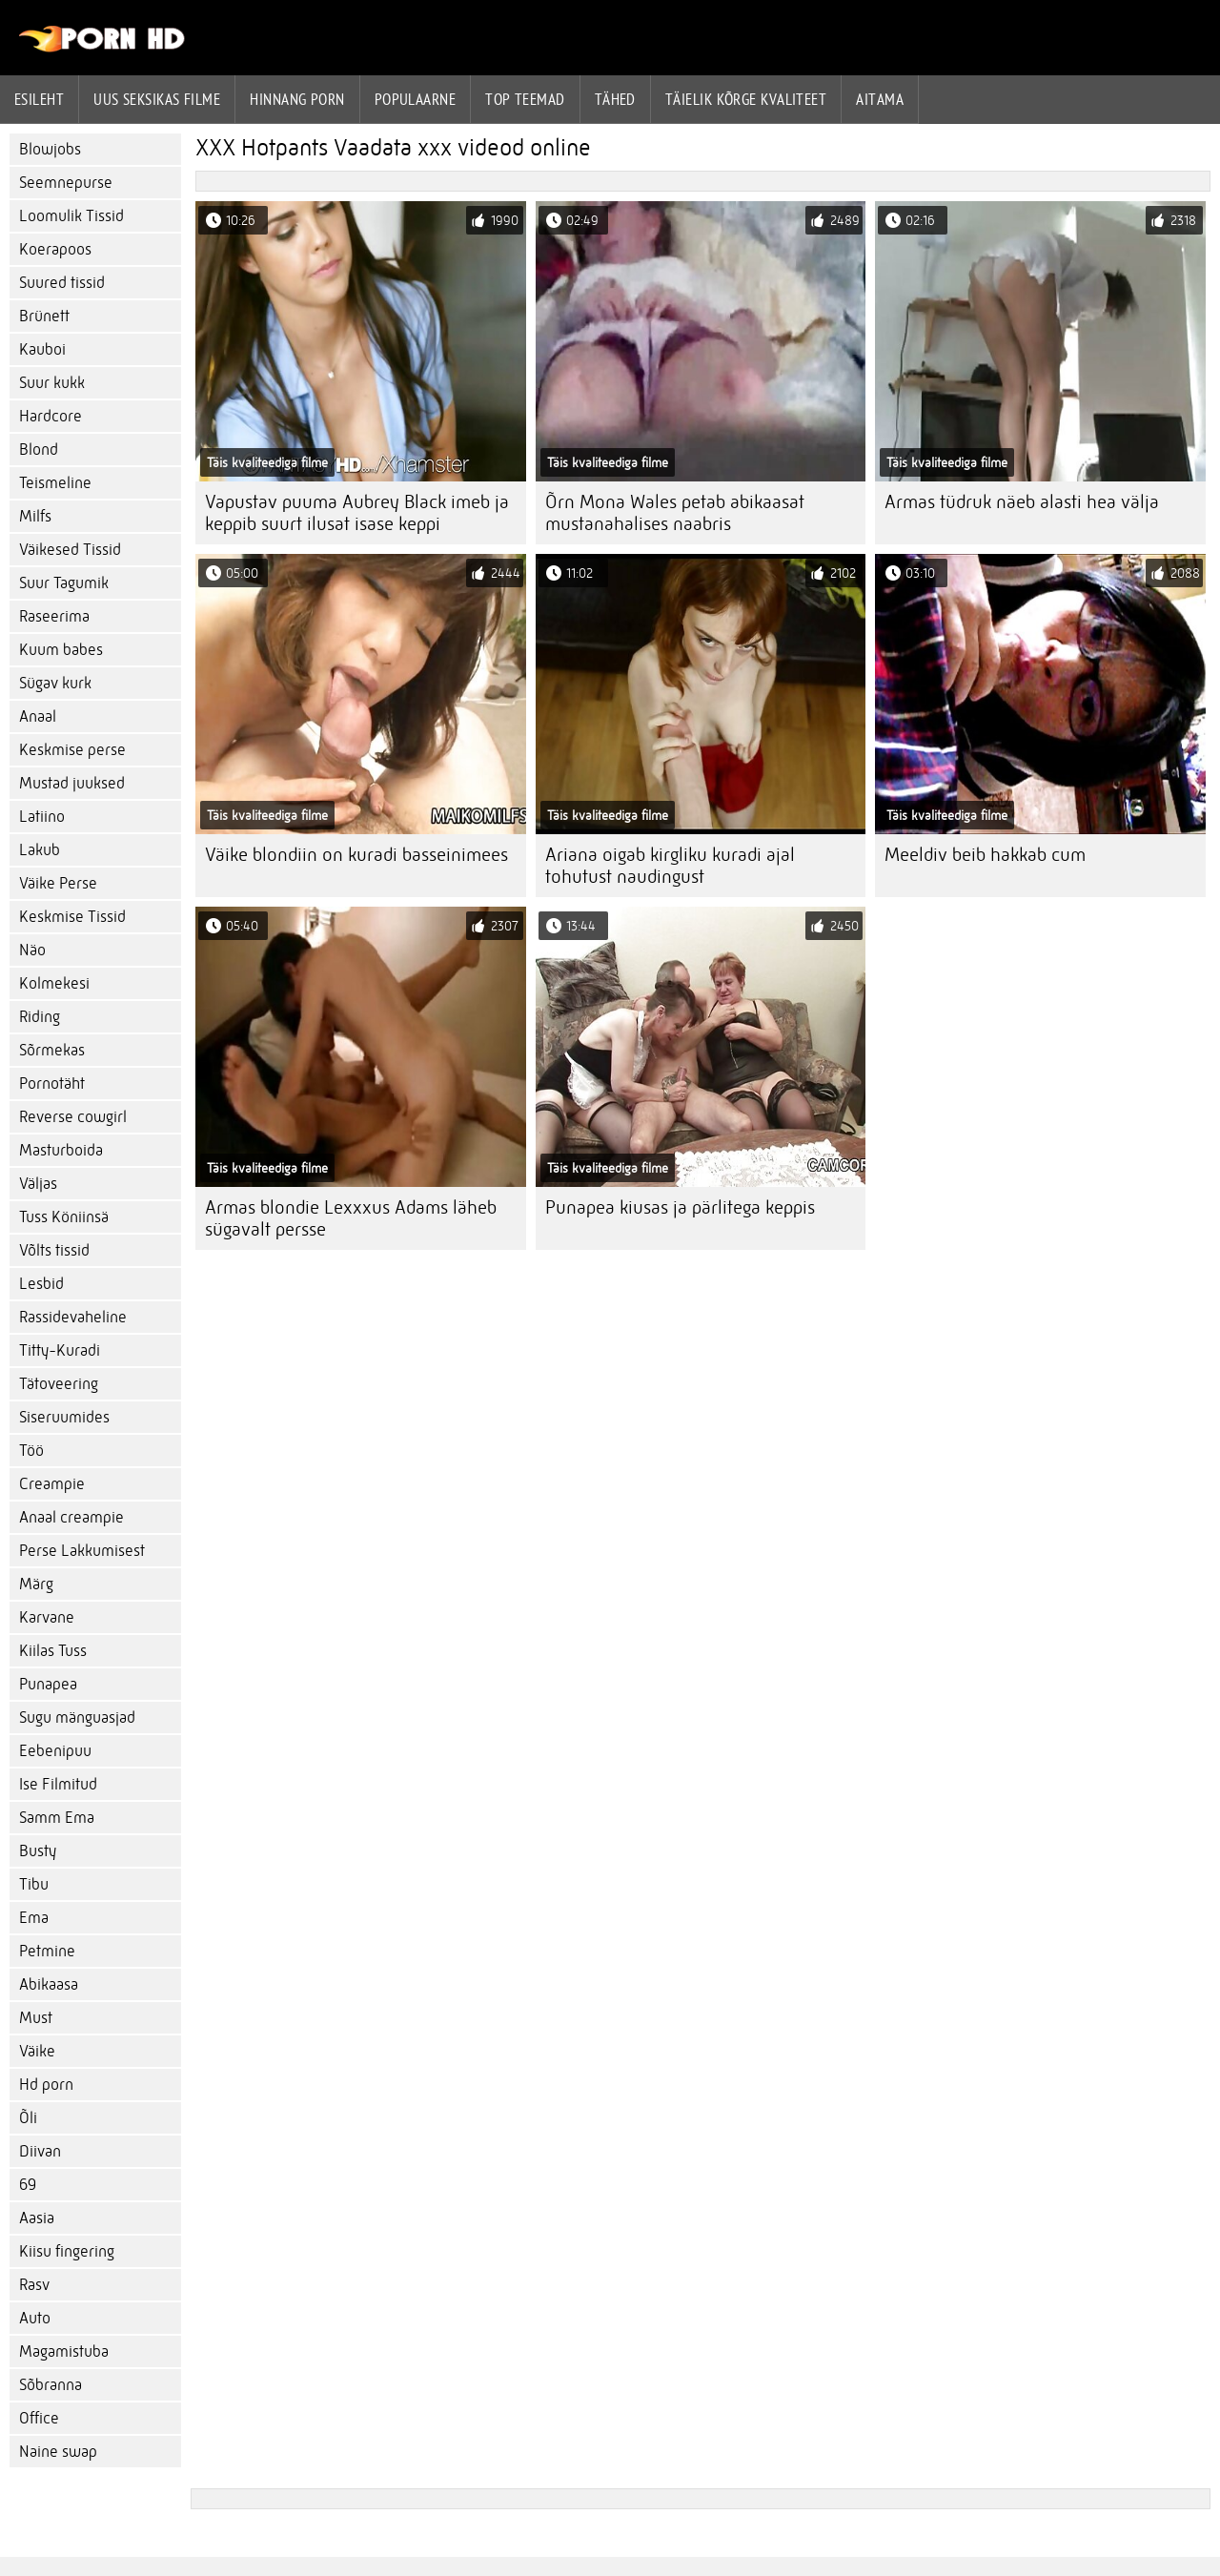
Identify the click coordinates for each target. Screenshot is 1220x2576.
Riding (39, 1017)
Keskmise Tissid (72, 917)
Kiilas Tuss (53, 1651)
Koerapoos (55, 249)
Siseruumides (64, 1417)
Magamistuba (64, 2351)
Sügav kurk (55, 683)
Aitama (880, 99)
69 (27, 2185)
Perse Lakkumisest (82, 1551)
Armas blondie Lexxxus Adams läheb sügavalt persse (351, 1218)
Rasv (34, 2285)
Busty (37, 1851)
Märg (36, 1584)
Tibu (34, 1884)
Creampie (52, 1484)
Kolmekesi (54, 983)
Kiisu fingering (66, 2251)
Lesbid (41, 1284)
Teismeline (55, 483)
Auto (35, 2318)
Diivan (40, 2151)
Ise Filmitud (58, 1784)
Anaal (37, 716)
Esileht (39, 99)
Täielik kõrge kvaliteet (745, 99)
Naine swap (58, 2452)
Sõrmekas (52, 1050)
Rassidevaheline (73, 1317)
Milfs (35, 516)
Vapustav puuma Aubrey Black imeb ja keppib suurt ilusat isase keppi (357, 513)
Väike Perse (58, 883)
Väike (37, 2051)
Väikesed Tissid (70, 550)
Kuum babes (61, 650)
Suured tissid (62, 283)
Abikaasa (48, 1984)
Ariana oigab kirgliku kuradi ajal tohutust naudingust (670, 866)
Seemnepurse (65, 183)
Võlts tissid (54, 1250)
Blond (38, 449)
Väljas (38, 1184)
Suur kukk (52, 383)
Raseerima (54, 616)
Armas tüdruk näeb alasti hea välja (1021, 502)
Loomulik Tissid (71, 216)
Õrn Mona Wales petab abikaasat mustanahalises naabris (674, 513)
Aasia (36, 2218)
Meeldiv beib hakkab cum (985, 855)
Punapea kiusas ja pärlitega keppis (680, 1207)
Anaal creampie (71, 1517)
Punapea (48, 1684)
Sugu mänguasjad (77, 1717)
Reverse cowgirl (73, 1117)
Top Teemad (525, 99)
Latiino (42, 817)
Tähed (615, 99)
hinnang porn (297, 99)
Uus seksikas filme (156, 99)
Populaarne (416, 99)
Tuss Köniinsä (64, 1217)
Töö (31, 1450)
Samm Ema (56, 1818)
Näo (32, 950)
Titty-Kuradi (59, 1350)
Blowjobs (50, 149)
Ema (34, 1918)
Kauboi (42, 349)
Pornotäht (52, 1083)
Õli (28, 2118)
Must (35, 2018)
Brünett (44, 316)
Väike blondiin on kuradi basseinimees (356, 855)
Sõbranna (50, 2385)
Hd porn (46, 2084)
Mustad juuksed (72, 783)
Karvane (46, 1617)
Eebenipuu (55, 1751)
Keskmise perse (72, 750)
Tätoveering (58, 1384)
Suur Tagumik (64, 583)
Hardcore (50, 416)
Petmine (47, 1951)
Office (39, 2418)
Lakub (39, 850)
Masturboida (61, 1150)
